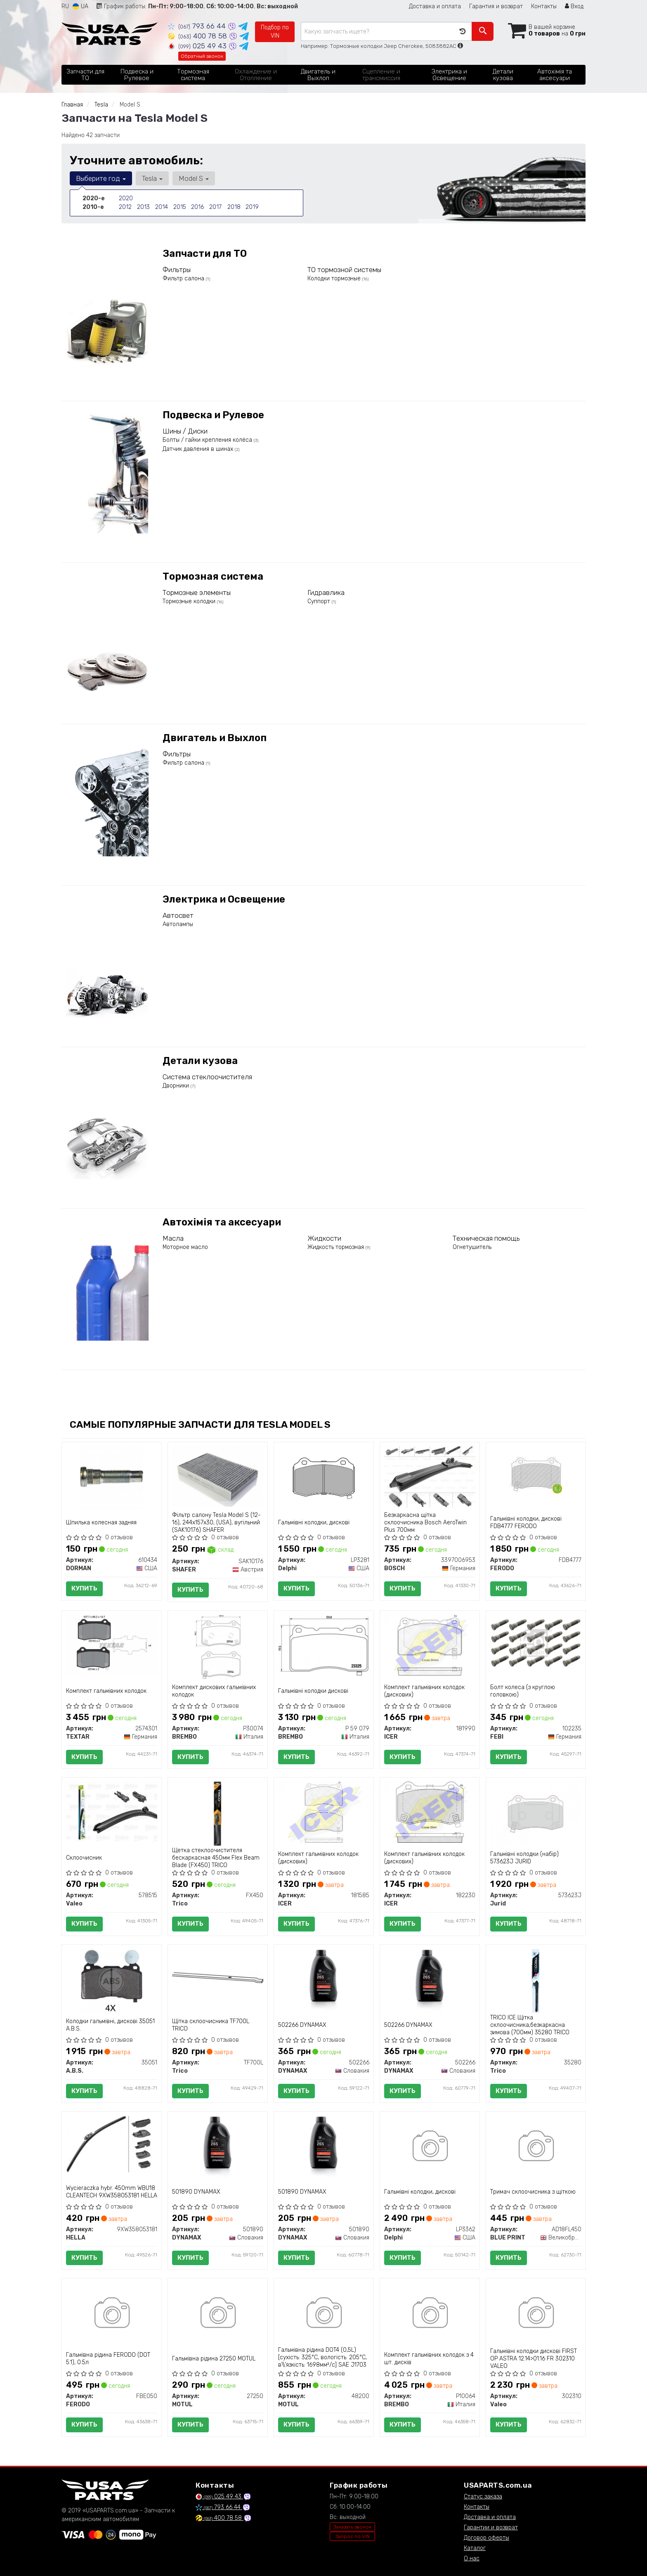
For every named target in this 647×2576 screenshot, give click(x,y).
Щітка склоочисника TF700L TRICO (210, 2025)
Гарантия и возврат (496, 6)
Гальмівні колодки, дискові (313, 1522)
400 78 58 (198, 36)
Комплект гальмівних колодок (106, 1690)
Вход (574, 6)
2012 (125, 207)
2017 (215, 207)
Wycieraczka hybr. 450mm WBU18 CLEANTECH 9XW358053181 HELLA (111, 2192)
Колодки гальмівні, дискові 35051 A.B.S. (110, 2025)
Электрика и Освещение (224, 899)
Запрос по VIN (352, 2536)
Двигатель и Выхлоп (215, 738)
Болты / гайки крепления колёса (208, 439)
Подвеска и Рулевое (213, 415)
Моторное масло (185, 1247)
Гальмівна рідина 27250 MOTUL (213, 2358)
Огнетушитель (472, 1247)
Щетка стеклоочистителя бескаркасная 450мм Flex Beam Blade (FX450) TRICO (216, 1858)
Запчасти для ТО (205, 253)
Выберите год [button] (101, 178)
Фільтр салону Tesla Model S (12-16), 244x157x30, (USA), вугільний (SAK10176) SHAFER (216, 1522)
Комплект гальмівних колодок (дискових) (424, 1691)
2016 (197, 207)
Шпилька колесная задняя (101, 1522)
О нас (471, 2558)
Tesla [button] (152, 178)
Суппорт (319, 601)
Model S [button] (193, 178)
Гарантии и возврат (491, 2527)
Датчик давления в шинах (199, 449)
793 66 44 (198, 26)
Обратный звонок (202, 56)
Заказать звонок (352, 2527)
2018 (233, 207)
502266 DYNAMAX (302, 2025)
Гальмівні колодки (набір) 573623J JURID (524, 1858)
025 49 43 (198, 46)
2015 (179, 207)
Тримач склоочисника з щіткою (533, 2191)
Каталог (475, 2548)
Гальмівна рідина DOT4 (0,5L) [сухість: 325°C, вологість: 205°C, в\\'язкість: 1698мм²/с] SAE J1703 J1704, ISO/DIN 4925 (322, 2361)
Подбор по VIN (275, 31)
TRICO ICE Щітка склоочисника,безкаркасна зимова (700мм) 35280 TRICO (529, 2025)
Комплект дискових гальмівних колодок (214, 1691)
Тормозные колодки (190, 601)
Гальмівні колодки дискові (313, 1690)
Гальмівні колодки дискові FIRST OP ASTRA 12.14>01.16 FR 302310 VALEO (533, 2359)
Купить (84, 1588)
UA (80, 6)
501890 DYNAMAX (196, 2191)
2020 (126, 198)
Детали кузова (200, 1060)
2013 (143, 207)
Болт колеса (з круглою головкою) (522, 1691)
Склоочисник (84, 1857)
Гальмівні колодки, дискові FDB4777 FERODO (526, 1522)
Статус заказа (483, 2496)
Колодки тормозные (334, 278)
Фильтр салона (184, 278)
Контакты (544, 6)
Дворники (177, 1085)
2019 (252, 207)
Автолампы (178, 924)
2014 (161, 207)
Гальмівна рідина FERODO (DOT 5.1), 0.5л (108, 2358)
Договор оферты (486, 2537)
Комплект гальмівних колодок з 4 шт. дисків (429, 2358)
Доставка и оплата (435, 6)
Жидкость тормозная (336, 1247)
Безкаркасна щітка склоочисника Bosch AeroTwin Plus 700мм (425, 1522)
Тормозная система (213, 576)
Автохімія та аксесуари (222, 1222)
